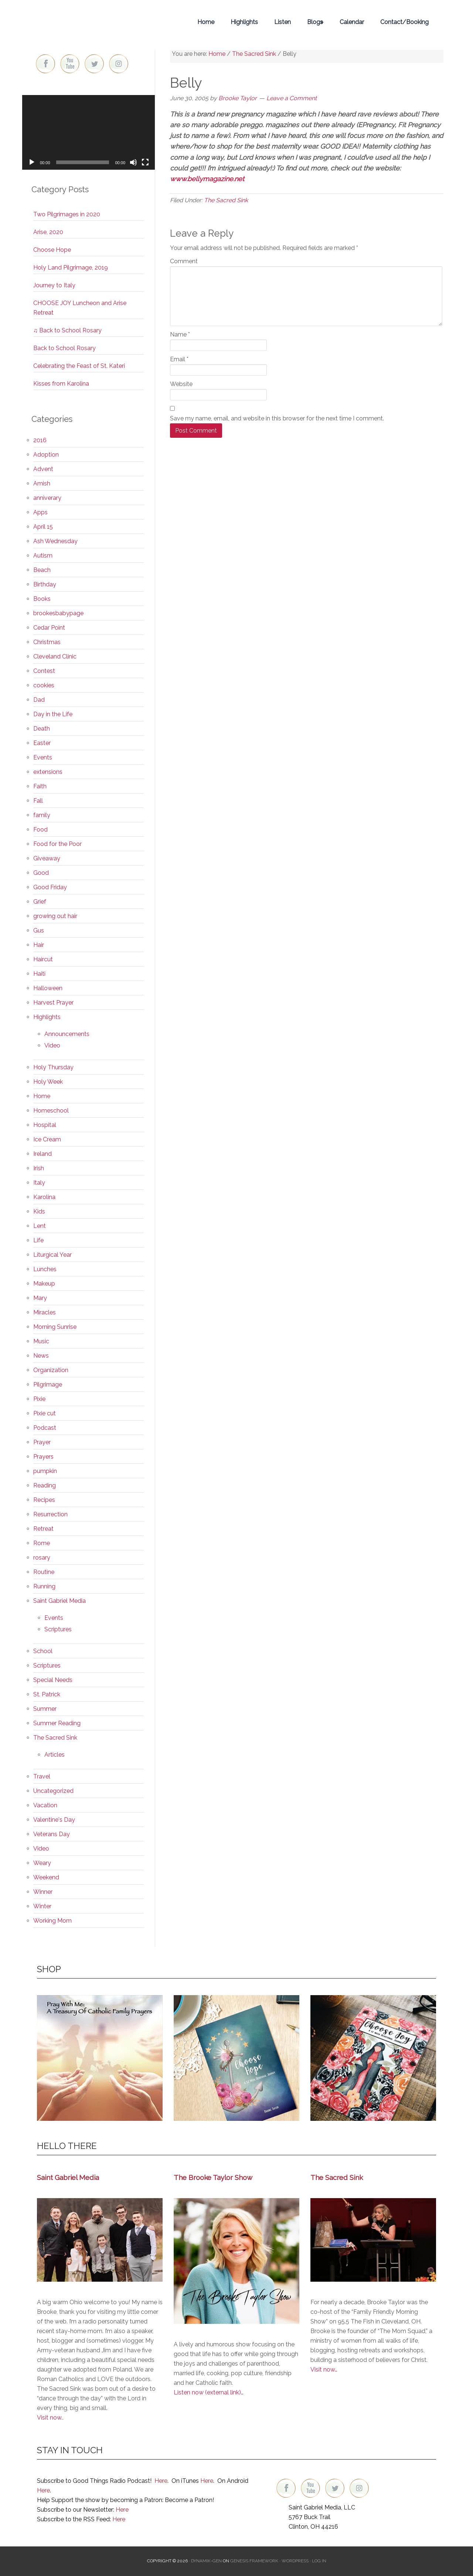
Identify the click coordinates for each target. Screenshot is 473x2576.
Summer (45, 1708)
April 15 (43, 526)
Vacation (45, 1805)
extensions (47, 771)
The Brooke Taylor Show (213, 2177)
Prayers (43, 1456)
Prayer (42, 1442)
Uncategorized (53, 1790)
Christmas (47, 642)
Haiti (39, 973)
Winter (42, 1906)
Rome (41, 1543)
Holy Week (48, 1081)
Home (41, 1096)
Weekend (46, 1877)
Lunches (45, 1269)
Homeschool (51, 1110)
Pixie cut (44, 1413)
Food (40, 829)
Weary (42, 1862)
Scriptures (58, 1629)
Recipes (44, 1499)
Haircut (43, 959)
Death (41, 728)
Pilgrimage (47, 1384)
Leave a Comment (291, 98)
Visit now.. (50, 2417)
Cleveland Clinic (54, 656)
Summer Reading (57, 1723)
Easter (42, 743)
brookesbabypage (58, 613)
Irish (38, 1168)
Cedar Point (49, 627)
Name (180, 334)
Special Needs (52, 1679)
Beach (42, 569)
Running (44, 1586)
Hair (38, 944)
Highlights (47, 1016)
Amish (41, 483)
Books (42, 598)
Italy (39, 1182)
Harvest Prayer (53, 1002)
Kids (39, 1211)
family (41, 815)
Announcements (66, 1033)
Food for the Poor (57, 843)
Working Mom (52, 1920)
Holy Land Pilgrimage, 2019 (70, 267)
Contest (44, 670)
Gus (38, 930)
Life (38, 1240)
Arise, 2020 (48, 232)
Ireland (42, 1153)
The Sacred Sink (226, 200)
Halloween (47, 988)
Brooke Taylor (88, 22)
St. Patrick (46, 1694)
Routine (43, 1571)
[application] (88, 132)
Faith (40, 786)
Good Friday (50, 887)
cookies (43, 685)
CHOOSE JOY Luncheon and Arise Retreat (79, 307)
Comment (184, 261)
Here (160, 2480)
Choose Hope (52, 249)
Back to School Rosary (64, 348)
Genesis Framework (254, 2560)
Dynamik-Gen (206, 2560)
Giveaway (46, 858)
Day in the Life (52, 714)
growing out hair (55, 916)
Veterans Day (51, 1834)
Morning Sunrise (54, 1326)
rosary (41, 1557)
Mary (40, 1297)
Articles (54, 1754)
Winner (42, 1891)
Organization (50, 1370)
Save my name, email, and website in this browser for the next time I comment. (277, 418)
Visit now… (323, 2369)
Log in (319, 2560)
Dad (39, 699)
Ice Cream (47, 1139)
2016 (40, 440)
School (42, 1651)
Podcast (44, 1427)
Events (42, 757)
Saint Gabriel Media (59, 1600)
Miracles (44, 1312)
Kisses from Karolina (61, 383)
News (41, 1355)
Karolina (44, 1197)
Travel (41, 1776)
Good (41, 872)
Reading (44, 1485)
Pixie (39, 1398)
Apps (40, 512)
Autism (42, 555)
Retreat (43, 1528)
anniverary (47, 497)
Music (41, 1341)
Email (179, 359)
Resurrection (50, 1514)
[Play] (31, 162)
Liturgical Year (52, 1254)
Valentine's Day (54, 1819)
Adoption (46, 454)
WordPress (295, 2560)
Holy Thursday (53, 1067)
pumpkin (45, 1471)
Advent (43, 469)
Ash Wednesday (55, 541)
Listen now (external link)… (209, 2392)
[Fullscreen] (145, 162)
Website (181, 383)
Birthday (44, 584)
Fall (38, 800)
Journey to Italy (54, 285)
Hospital (44, 1124)
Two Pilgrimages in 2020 (66, 214)
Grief (39, 901)
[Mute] (133, 162)
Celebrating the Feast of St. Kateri (79, 365)
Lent (39, 1225)
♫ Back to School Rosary (67, 330)
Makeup (44, 1283)
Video (52, 1045)
